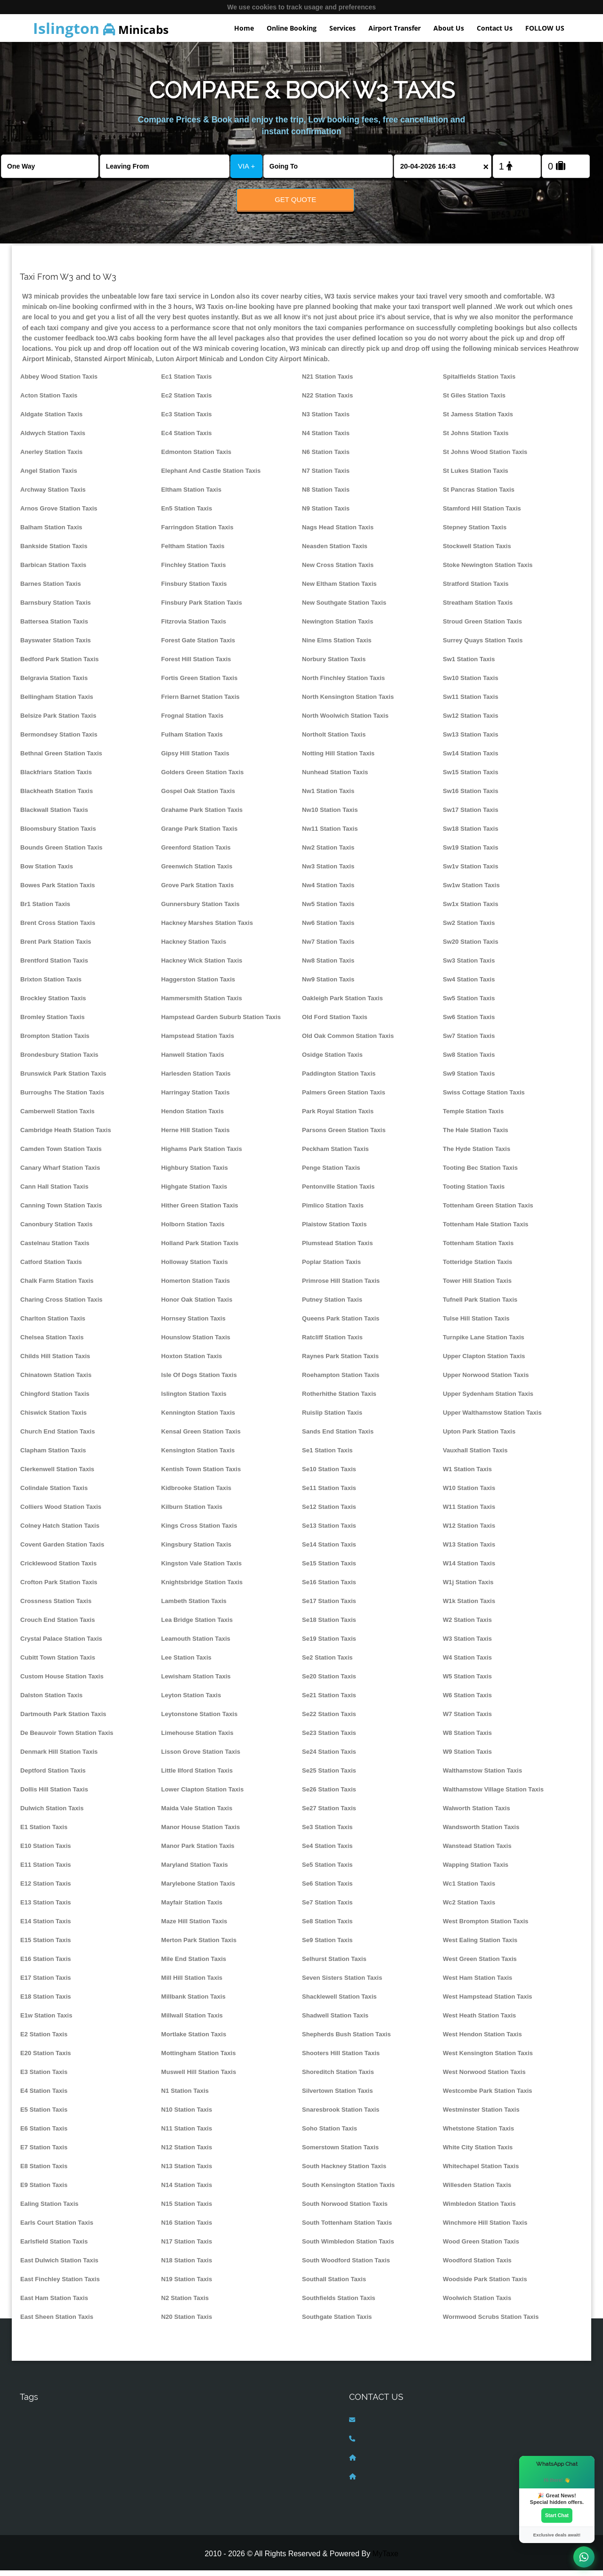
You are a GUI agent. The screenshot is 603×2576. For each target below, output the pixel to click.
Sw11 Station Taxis (470, 702)
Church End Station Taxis (57, 1437)
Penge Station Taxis (331, 1173)
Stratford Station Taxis (476, 589)
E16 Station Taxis (45, 1964)
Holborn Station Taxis (193, 1229)
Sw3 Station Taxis (469, 966)
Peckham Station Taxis (335, 1154)
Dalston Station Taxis (51, 1700)
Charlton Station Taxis (52, 1324)
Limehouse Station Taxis (197, 1738)
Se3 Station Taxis (327, 1832)
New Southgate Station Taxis (344, 608)
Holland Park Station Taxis (199, 1248)
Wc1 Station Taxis (469, 1889)
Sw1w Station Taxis (471, 890)
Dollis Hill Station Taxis (54, 1794)
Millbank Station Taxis (193, 2002)
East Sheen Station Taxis (56, 2322)
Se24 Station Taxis (329, 1757)
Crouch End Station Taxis (57, 1625)
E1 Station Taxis (43, 1832)
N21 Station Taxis (327, 382)
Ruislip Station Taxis (332, 1418)
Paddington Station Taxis (338, 1079)
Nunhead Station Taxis (335, 777)
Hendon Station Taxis (192, 1116)
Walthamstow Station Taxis (482, 1776)
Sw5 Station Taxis (469, 1003)
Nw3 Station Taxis (328, 871)
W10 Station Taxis (469, 1493)
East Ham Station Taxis (54, 2303)
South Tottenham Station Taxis (347, 2228)
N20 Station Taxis (186, 2322)
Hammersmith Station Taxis (201, 1003)
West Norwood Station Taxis (484, 2077)
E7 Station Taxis (43, 2152)
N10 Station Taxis (186, 2115)
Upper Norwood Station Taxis (486, 1380)
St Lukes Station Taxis (475, 476)
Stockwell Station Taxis (477, 551)
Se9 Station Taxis (327, 1945)
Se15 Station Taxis (329, 1568)
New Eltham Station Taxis (339, 589)
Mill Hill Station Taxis (191, 1983)
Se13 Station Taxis (329, 1531)
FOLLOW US (544, 28)
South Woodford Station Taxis (346, 2265)
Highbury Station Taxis (194, 1173)
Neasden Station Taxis (334, 551)
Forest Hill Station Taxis (196, 664)
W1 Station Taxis (467, 1474)
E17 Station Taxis (45, 1983)
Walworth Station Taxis (476, 1813)
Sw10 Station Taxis (470, 683)
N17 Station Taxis (186, 2247)
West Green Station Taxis (480, 1964)
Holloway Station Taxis (194, 1267)
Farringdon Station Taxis (197, 532)
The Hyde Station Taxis (476, 1154)
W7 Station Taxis (467, 1719)
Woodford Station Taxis (477, 2265)
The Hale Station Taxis (475, 1135)
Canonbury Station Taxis (56, 1229)
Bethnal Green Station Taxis (61, 758)
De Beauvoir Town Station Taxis (67, 1738)
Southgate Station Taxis (337, 2322)
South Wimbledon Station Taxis (348, 2247)
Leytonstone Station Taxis (199, 1719)
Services (342, 28)
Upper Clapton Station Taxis (484, 1361)
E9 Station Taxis (43, 2190)
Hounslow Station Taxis (195, 1342)
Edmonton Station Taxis (196, 457)
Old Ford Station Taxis (334, 1022)
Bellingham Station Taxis (56, 702)
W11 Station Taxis (469, 1512)
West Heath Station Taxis (479, 2021)
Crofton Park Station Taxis (59, 1587)
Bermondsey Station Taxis (59, 740)
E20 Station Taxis (45, 2058)
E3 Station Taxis (43, 2077)
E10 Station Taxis (45, 1851)
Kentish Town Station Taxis (201, 1474)
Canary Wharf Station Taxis (60, 1173)
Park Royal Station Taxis (338, 1116)
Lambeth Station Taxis (194, 1606)
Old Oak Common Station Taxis (348, 1041)
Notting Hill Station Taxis (338, 758)
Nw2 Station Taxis (328, 853)
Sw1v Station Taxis (470, 871)
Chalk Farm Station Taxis (57, 1286)
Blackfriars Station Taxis (56, 777)
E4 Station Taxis (43, 2096)
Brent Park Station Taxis (55, 947)
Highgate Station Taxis (194, 1192)
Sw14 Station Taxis (470, 758)
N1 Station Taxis (185, 2096)
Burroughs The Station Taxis (62, 1098)
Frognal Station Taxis (192, 721)
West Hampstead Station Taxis (487, 2002)
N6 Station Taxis (326, 457)
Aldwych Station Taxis (52, 438)
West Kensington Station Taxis (488, 2058)
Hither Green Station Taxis (199, 1211)
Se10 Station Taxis (329, 1474)
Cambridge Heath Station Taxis (65, 1135)
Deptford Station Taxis (53, 1776)
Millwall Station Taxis (192, 2021)
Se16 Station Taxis (329, 1587)
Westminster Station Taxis (481, 2115)
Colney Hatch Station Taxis (59, 1531)
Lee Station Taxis (186, 1663)
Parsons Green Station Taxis (344, 1135)
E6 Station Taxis (43, 2134)
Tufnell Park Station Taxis (480, 1305)
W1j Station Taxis (468, 1587)
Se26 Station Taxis (329, 1794)
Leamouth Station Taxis (195, 1644)
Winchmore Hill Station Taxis (485, 2228)
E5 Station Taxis (43, 2115)
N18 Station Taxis (186, 2265)
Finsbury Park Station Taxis (201, 608)
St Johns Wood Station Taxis (485, 457)
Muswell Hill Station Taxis (198, 2077)
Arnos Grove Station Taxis (59, 514)
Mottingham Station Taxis (198, 2058)
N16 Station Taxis (186, 2228)
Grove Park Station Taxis (197, 890)
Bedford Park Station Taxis (59, 664)
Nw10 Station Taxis (330, 815)
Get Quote (295, 199)
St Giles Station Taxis (474, 401)
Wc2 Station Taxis (469, 1908)
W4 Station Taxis (467, 1663)
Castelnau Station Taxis (55, 1248)
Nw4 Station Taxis (328, 890)
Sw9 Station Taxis (469, 1079)
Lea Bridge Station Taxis (197, 1625)
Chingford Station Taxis (55, 1399)
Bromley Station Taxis (52, 1022)
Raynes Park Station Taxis (340, 1361)
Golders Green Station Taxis (202, 777)
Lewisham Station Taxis (196, 1681)
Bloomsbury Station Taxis (58, 834)
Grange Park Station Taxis (199, 834)
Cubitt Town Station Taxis (57, 1663)
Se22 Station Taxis (329, 1719)
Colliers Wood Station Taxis (60, 1512)
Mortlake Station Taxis (193, 2039)
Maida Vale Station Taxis (196, 1813)
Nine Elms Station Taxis (337, 645)
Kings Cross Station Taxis (199, 1531)
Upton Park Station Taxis (479, 1437)
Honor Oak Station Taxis (196, 1305)
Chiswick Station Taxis (53, 1418)
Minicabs (101, 28)
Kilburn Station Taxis (191, 1512)
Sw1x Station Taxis (470, 909)
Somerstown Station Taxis (340, 2152)
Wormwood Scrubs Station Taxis (490, 2322)
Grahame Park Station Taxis (202, 815)
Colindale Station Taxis (54, 1493)
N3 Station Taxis (326, 419)
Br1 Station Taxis (45, 909)
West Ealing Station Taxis (480, 1945)
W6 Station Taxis (467, 1700)
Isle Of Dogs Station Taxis (199, 1380)
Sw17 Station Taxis (470, 815)
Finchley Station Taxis (193, 570)
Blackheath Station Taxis (56, 796)
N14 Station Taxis (186, 2190)
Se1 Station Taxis (327, 1455)
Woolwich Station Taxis (477, 2303)
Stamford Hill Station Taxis (482, 514)
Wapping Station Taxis (475, 1870)
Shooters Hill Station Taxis (341, 2058)
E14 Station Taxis (45, 1926)
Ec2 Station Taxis (186, 401)
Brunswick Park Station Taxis (63, 1079)
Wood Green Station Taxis (481, 2247)
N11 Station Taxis (186, 2134)
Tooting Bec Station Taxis (480, 1173)
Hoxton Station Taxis (191, 1361)
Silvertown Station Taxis (337, 2096)
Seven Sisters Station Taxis (342, 1983)
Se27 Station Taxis (329, 1813)
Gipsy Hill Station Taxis (195, 758)
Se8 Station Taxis (327, 1926)
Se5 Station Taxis (327, 1870)
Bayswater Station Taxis (55, 645)
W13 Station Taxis (469, 1550)
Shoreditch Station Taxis (338, 2077)
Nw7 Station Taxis (328, 947)
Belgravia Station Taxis (54, 683)
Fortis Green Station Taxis (199, 683)
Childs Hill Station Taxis (55, 1361)
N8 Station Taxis (326, 495)
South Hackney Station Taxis (344, 2171)
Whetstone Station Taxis (478, 2134)
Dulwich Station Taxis (52, 1813)
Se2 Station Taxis (327, 1663)
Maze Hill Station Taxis (194, 1926)
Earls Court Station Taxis (56, 2228)
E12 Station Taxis (45, 1889)
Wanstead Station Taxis (477, 1851)
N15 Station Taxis (186, 2209)
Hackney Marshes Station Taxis (207, 928)
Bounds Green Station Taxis (61, 853)
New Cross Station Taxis (338, 570)
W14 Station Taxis (469, 1568)
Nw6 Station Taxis (328, 928)
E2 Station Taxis (43, 2039)
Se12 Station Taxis (329, 1512)
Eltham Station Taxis (191, 495)
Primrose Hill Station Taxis (341, 1286)
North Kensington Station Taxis (348, 702)
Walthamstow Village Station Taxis (493, 1794)
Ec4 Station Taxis (186, 438)
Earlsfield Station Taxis (54, 2247)
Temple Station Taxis (473, 1116)
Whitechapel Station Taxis (481, 2171)
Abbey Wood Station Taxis (59, 382)
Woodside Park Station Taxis (485, 2284)
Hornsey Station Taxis (193, 1324)
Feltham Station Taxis (193, 551)
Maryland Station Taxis (194, 1870)
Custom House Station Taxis (62, 1681)
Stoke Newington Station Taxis (488, 570)
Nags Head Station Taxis (338, 532)
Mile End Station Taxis (193, 1964)
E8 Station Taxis (43, 2171)
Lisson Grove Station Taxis (200, 1757)
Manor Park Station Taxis (198, 1851)
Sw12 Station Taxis (470, 721)
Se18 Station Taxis (329, 1625)
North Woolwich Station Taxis (345, 721)
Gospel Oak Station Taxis (198, 796)
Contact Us (495, 28)
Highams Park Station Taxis (201, 1154)
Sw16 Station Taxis (470, 796)
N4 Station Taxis (326, 438)
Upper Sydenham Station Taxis (488, 1399)
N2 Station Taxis (185, 2303)
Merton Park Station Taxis (198, 1945)
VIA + (246, 166)
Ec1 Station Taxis (186, 382)
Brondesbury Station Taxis (59, 1060)
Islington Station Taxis (194, 1399)
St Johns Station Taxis (476, 438)
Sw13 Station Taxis (470, 740)
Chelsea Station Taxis (52, 1342)
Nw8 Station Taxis (328, 966)
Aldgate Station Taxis (51, 419)
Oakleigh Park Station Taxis (342, 1003)
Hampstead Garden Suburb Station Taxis (221, 1022)
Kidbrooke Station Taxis (196, 1493)
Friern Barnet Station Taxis (200, 702)
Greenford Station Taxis (196, 853)
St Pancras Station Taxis (478, 495)
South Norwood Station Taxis (345, 2209)
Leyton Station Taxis (191, 1700)
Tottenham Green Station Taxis (488, 1211)
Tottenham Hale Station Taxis (486, 1229)
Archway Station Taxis (53, 495)
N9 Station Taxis (326, 514)
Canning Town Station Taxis (61, 1211)
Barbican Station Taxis (53, 570)
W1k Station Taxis (469, 1606)
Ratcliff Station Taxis (332, 1342)
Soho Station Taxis (329, 2134)
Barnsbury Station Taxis (55, 608)
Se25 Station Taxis (329, 1776)
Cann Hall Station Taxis (54, 1192)
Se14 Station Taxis (329, 1550)
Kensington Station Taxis (198, 1455)
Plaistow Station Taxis (334, 1229)
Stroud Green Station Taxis (482, 627)
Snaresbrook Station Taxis (340, 2115)
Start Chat (557, 2514)
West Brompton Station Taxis (486, 1926)
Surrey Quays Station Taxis (483, 645)
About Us (448, 28)
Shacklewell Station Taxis (339, 2002)
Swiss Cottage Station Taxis (484, 1098)
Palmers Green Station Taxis (343, 1098)
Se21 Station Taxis (329, 1700)
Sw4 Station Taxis (469, 984)
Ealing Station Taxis (49, 2209)
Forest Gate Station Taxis (198, 645)
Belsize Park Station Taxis (58, 721)
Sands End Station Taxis (338, 1437)
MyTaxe (385, 2560)
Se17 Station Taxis (329, 1606)
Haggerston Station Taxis (198, 984)
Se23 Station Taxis (329, 1738)
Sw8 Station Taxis (469, 1060)
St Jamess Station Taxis (478, 419)
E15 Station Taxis (45, 1945)
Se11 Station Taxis (329, 1493)
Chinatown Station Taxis (55, 1380)
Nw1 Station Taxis (328, 796)
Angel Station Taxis (48, 476)
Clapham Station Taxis (53, 1455)
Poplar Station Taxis (331, 1267)
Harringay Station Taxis (195, 1098)
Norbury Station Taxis (334, 664)
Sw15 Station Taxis (470, 777)
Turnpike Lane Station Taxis (483, 1342)
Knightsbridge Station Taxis (202, 1587)
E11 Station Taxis (45, 1870)
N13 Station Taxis (186, 2171)
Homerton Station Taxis (195, 1286)
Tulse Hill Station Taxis (476, 1324)
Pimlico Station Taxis (333, 1211)
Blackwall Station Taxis (54, 815)
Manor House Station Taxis (200, 1832)
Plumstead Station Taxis (337, 1248)
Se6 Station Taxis (327, 1889)
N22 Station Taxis (327, 401)
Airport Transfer (394, 28)
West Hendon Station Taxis (482, 2039)
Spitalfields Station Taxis (479, 382)
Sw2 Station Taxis (469, 928)
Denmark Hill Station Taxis (59, 1757)
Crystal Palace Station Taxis (61, 1644)
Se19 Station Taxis (329, 1644)
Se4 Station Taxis (327, 1851)
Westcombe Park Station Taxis (487, 2096)
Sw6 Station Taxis (469, 1022)
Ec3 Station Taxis (186, 419)
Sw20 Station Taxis (470, 947)
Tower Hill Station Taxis (477, 1286)
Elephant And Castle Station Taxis (211, 476)
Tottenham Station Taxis (478, 1248)
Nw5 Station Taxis (328, 909)
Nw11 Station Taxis (330, 834)
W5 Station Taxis (467, 1681)
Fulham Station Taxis (192, 740)
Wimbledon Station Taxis (479, 2209)
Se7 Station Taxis (327, 1908)
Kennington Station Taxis (198, 1418)
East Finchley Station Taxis (60, 2284)
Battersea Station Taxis (54, 627)
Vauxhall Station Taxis (475, 1455)
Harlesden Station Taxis (196, 1079)
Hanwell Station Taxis (192, 1060)
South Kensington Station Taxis (348, 2190)
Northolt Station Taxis (334, 740)
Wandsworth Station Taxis (481, 1832)
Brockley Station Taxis (53, 1003)
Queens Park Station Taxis (340, 1324)
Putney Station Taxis (332, 1305)
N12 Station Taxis (186, 2152)
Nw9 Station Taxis (328, 984)
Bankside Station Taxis (54, 551)
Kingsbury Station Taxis (196, 1550)
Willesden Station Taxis (477, 2190)
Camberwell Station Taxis (57, 1116)
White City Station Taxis (478, 2152)
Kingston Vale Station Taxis (201, 1568)
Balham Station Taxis (51, 532)
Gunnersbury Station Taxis (200, 909)
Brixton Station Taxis (50, 984)
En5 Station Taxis (186, 514)
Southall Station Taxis (334, 2284)
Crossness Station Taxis (55, 1606)
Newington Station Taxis (337, 627)
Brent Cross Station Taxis (57, 928)
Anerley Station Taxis (51, 457)
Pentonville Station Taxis (338, 1192)
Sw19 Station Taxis (470, 853)
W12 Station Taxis (469, 1531)
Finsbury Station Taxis (194, 589)
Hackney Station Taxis (193, 947)
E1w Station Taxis (46, 2021)
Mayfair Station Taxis (191, 1908)
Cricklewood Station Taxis (58, 1568)
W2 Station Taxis (467, 1625)
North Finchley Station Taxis (343, 683)
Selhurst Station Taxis (334, 1964)
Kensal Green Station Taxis (201, 1437)
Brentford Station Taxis (54, 966)
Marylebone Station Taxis (198, 1889)
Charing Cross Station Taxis (61, 1305)
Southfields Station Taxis (338, 2303)
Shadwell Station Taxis (335, 2021)
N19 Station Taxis (186, 2284)
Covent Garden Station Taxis (62, 1550)
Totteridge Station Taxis (477, 1267)
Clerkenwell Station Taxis (57, 1474)
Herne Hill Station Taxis (195, 1135)
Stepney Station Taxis (474, 532)
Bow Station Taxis (46, 871)
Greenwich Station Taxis (196, 871)
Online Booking (292, 28)
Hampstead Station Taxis (197, 1041)
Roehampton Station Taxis (340, 1380)
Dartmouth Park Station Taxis (63, 1719)
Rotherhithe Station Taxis (339, 1399)
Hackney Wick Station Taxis (201, 966)
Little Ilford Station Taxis (197, 1776)
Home (244, 28)
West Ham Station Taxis (477, 1983)
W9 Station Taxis (467, 1757)
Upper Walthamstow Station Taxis (492, 1418)
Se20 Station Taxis (329, 1681)
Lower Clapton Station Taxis (202, 1794)
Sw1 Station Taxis (469, 664)
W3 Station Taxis (467, 1644)
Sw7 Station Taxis (469, 1041)
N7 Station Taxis (326, 476)
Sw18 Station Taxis (470, 834)
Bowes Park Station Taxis (57, 890)
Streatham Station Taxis (478, 608)
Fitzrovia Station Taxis (193, 627)
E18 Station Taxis (45, 2002)
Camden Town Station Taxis (61, 1154)
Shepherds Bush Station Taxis (346, 2039)
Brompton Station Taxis (55, 1041)
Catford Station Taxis (51, 1267)
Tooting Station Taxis (474, 1192)
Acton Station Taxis (48, 401)
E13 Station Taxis (45, 1908)
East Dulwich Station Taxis (59, 2265)
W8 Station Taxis (467, 1738)
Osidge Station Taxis (332, 1060)
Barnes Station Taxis (50, 589)
